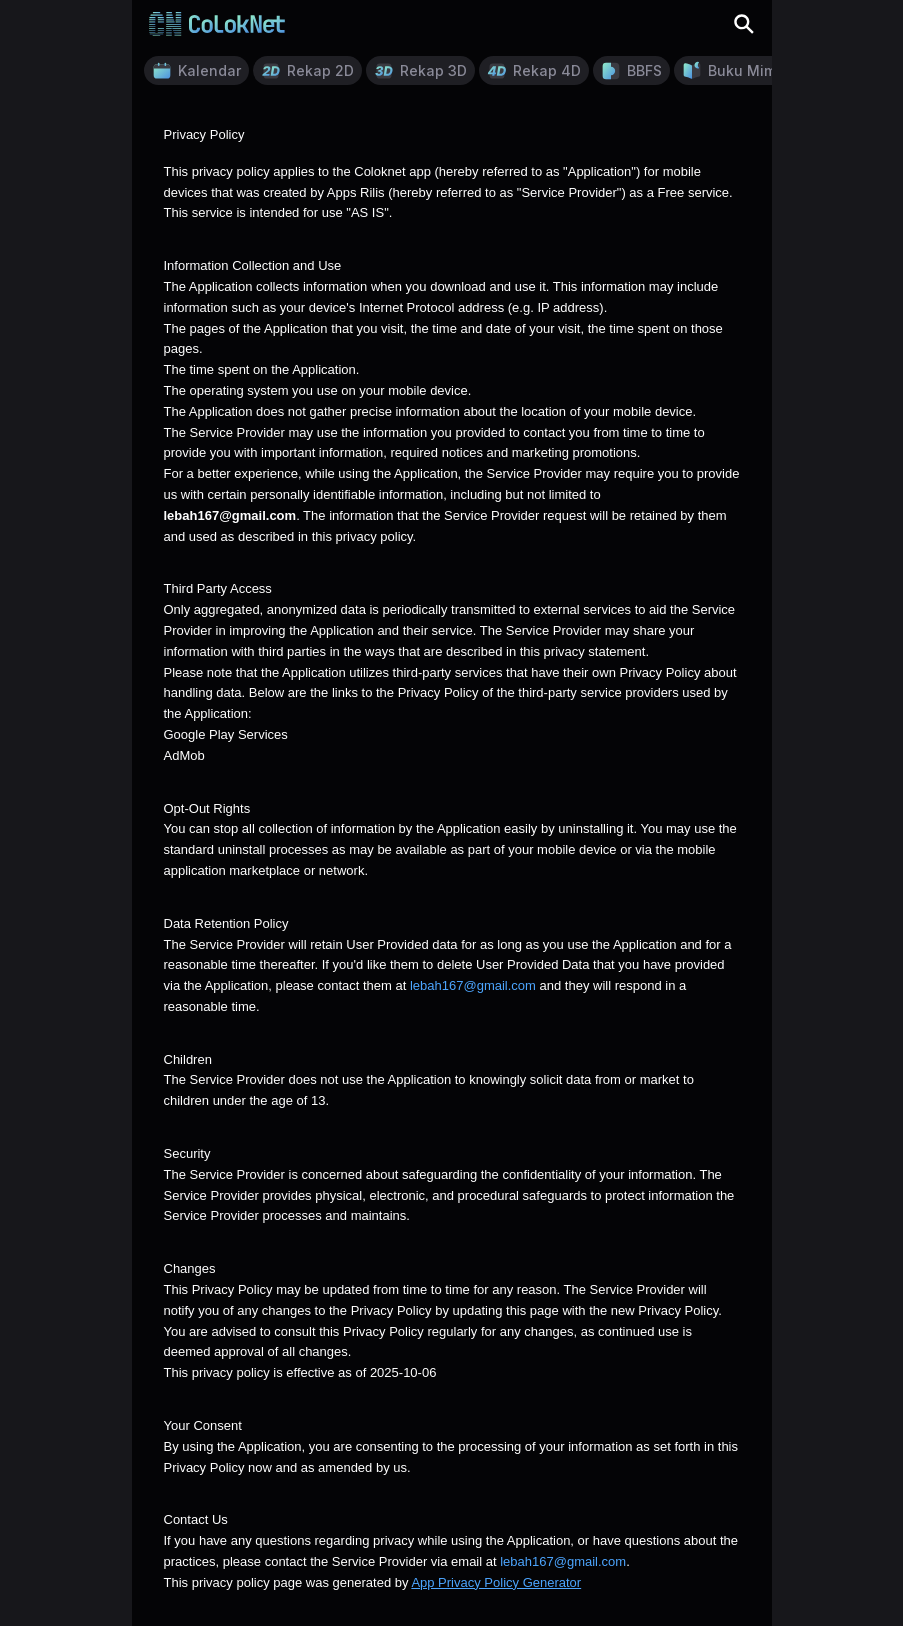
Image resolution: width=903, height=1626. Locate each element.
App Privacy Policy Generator (496, 1582)
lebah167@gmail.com (473, 985)
